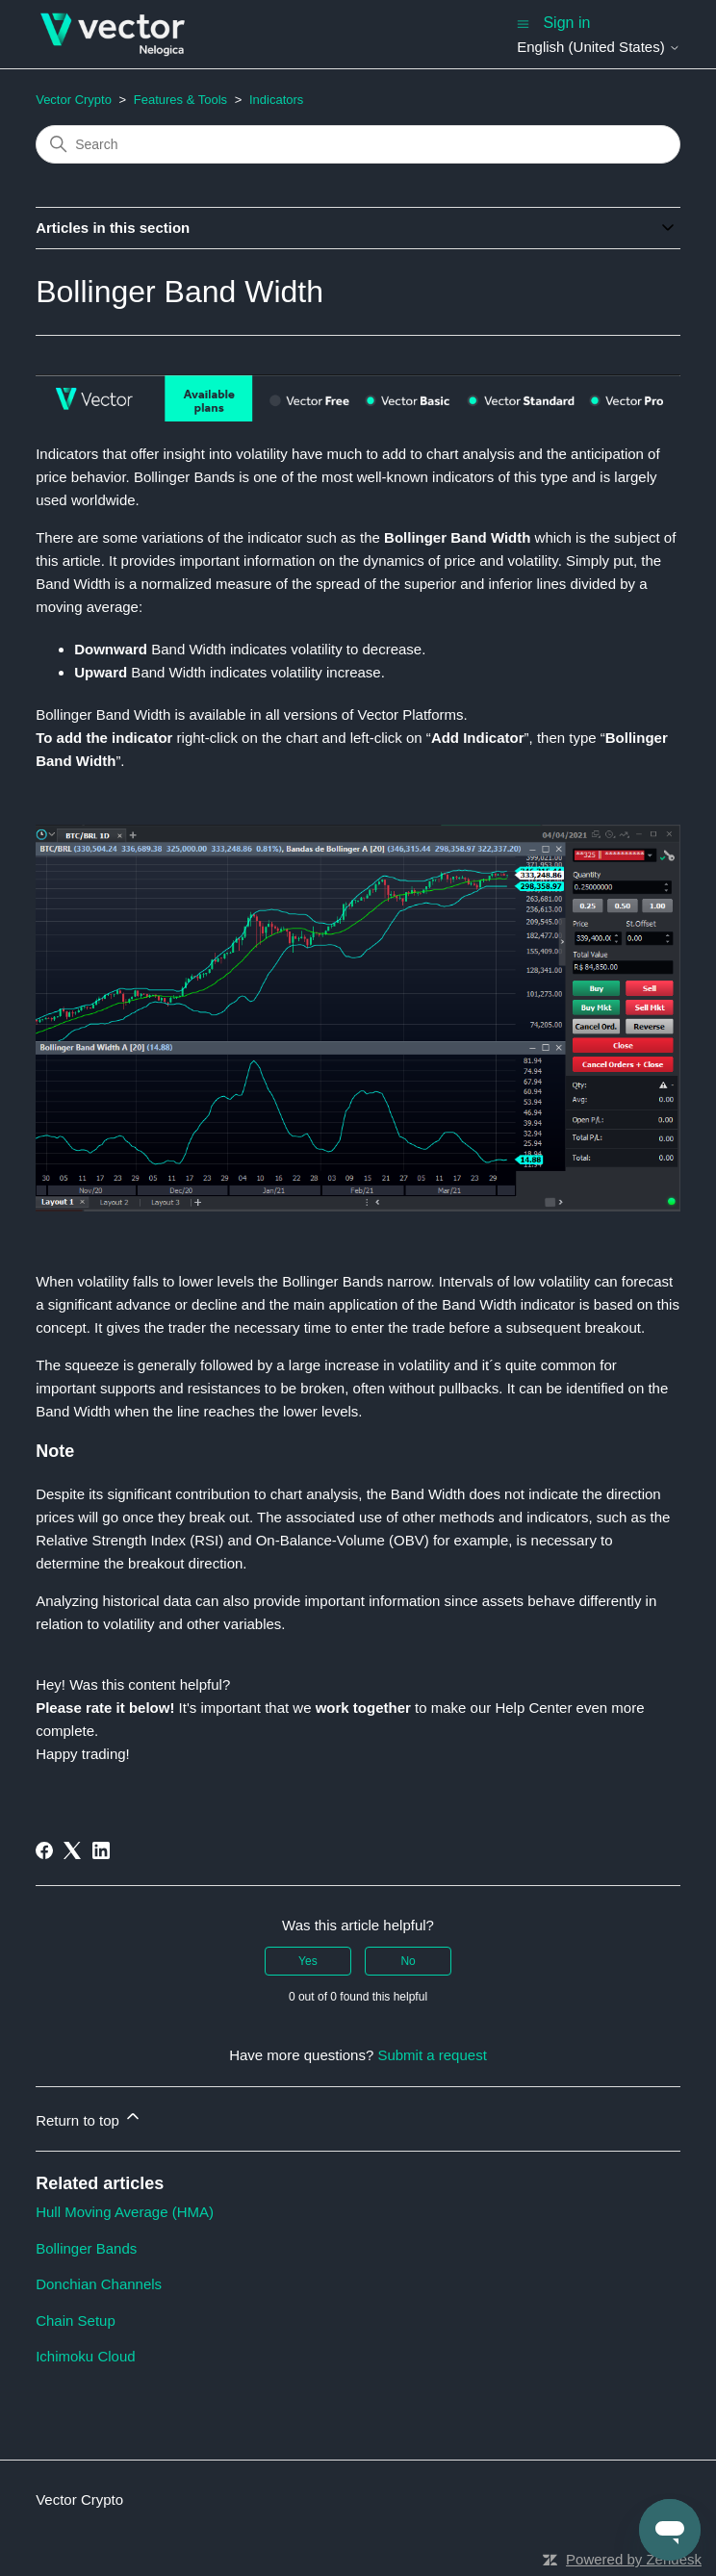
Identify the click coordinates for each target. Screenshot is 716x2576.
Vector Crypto (74, 99)
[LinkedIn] (101, 1850)
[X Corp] (72, 1850)
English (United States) (598, 46)
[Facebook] (44, 1850)
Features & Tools (180, 99)
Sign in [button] (566, 22)
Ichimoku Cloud (85, 2356)
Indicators (276, 99)
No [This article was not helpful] (407, 1961)
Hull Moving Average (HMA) (125, 2212)
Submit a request (431, 2055)
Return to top (89, 2117)
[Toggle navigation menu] (523, 22)
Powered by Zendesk (634, 2559)
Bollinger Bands (86, 2248)
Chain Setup (75, 2320)
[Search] (358, 144)
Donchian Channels (99, 2284)
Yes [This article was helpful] (308, 1961)
